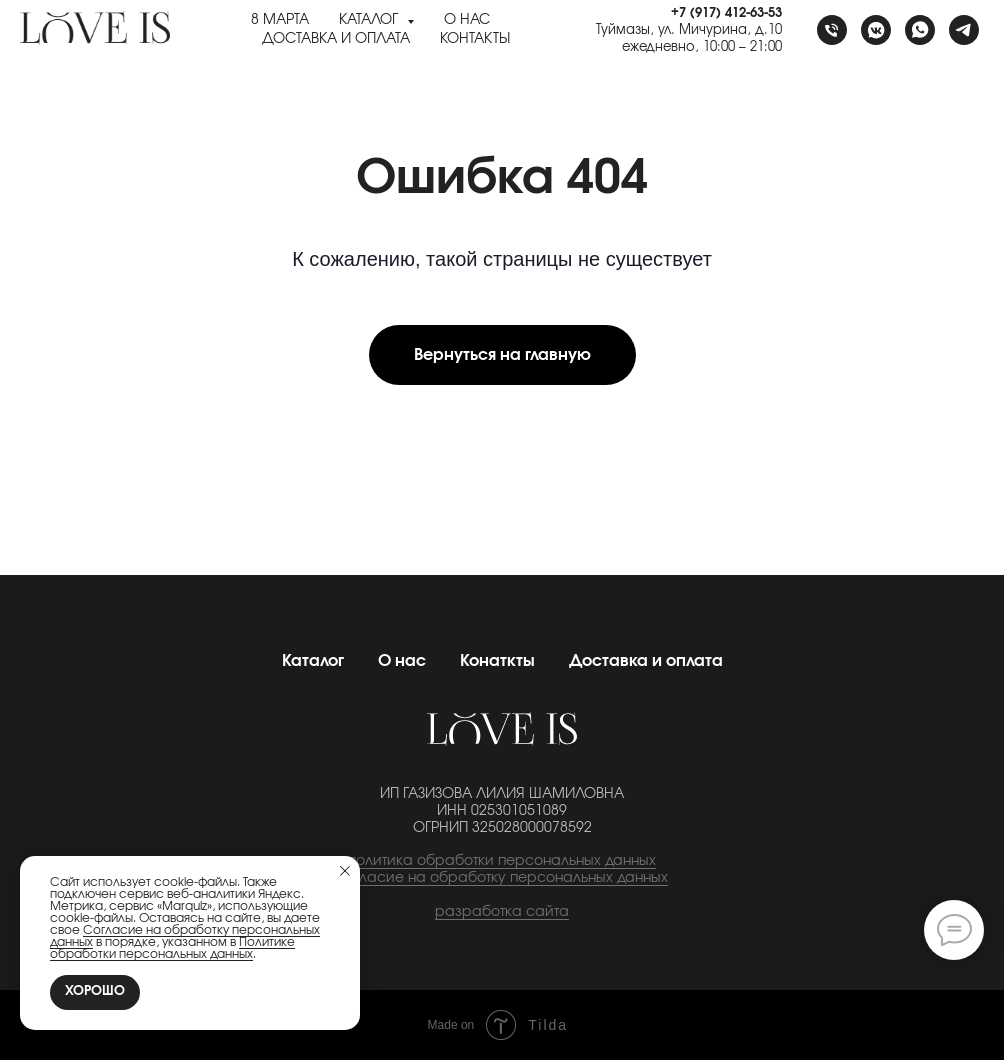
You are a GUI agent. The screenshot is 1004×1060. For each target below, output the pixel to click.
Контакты (475, 39)
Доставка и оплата (336, 39)
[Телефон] (832, 30)
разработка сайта (502, 912)
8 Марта (280, 20)
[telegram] (964, 30)
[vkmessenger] (876, 30)
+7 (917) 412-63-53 (726, 13)
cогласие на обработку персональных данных (502, 878)
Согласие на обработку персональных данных (185, 936)
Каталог (313, 661)
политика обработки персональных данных (502, 861)
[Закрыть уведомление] (345, 871)
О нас (467, 20)
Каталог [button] (370, 20)
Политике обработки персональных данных (172, 948)
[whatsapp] (920, 30)
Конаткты (497, 661)
